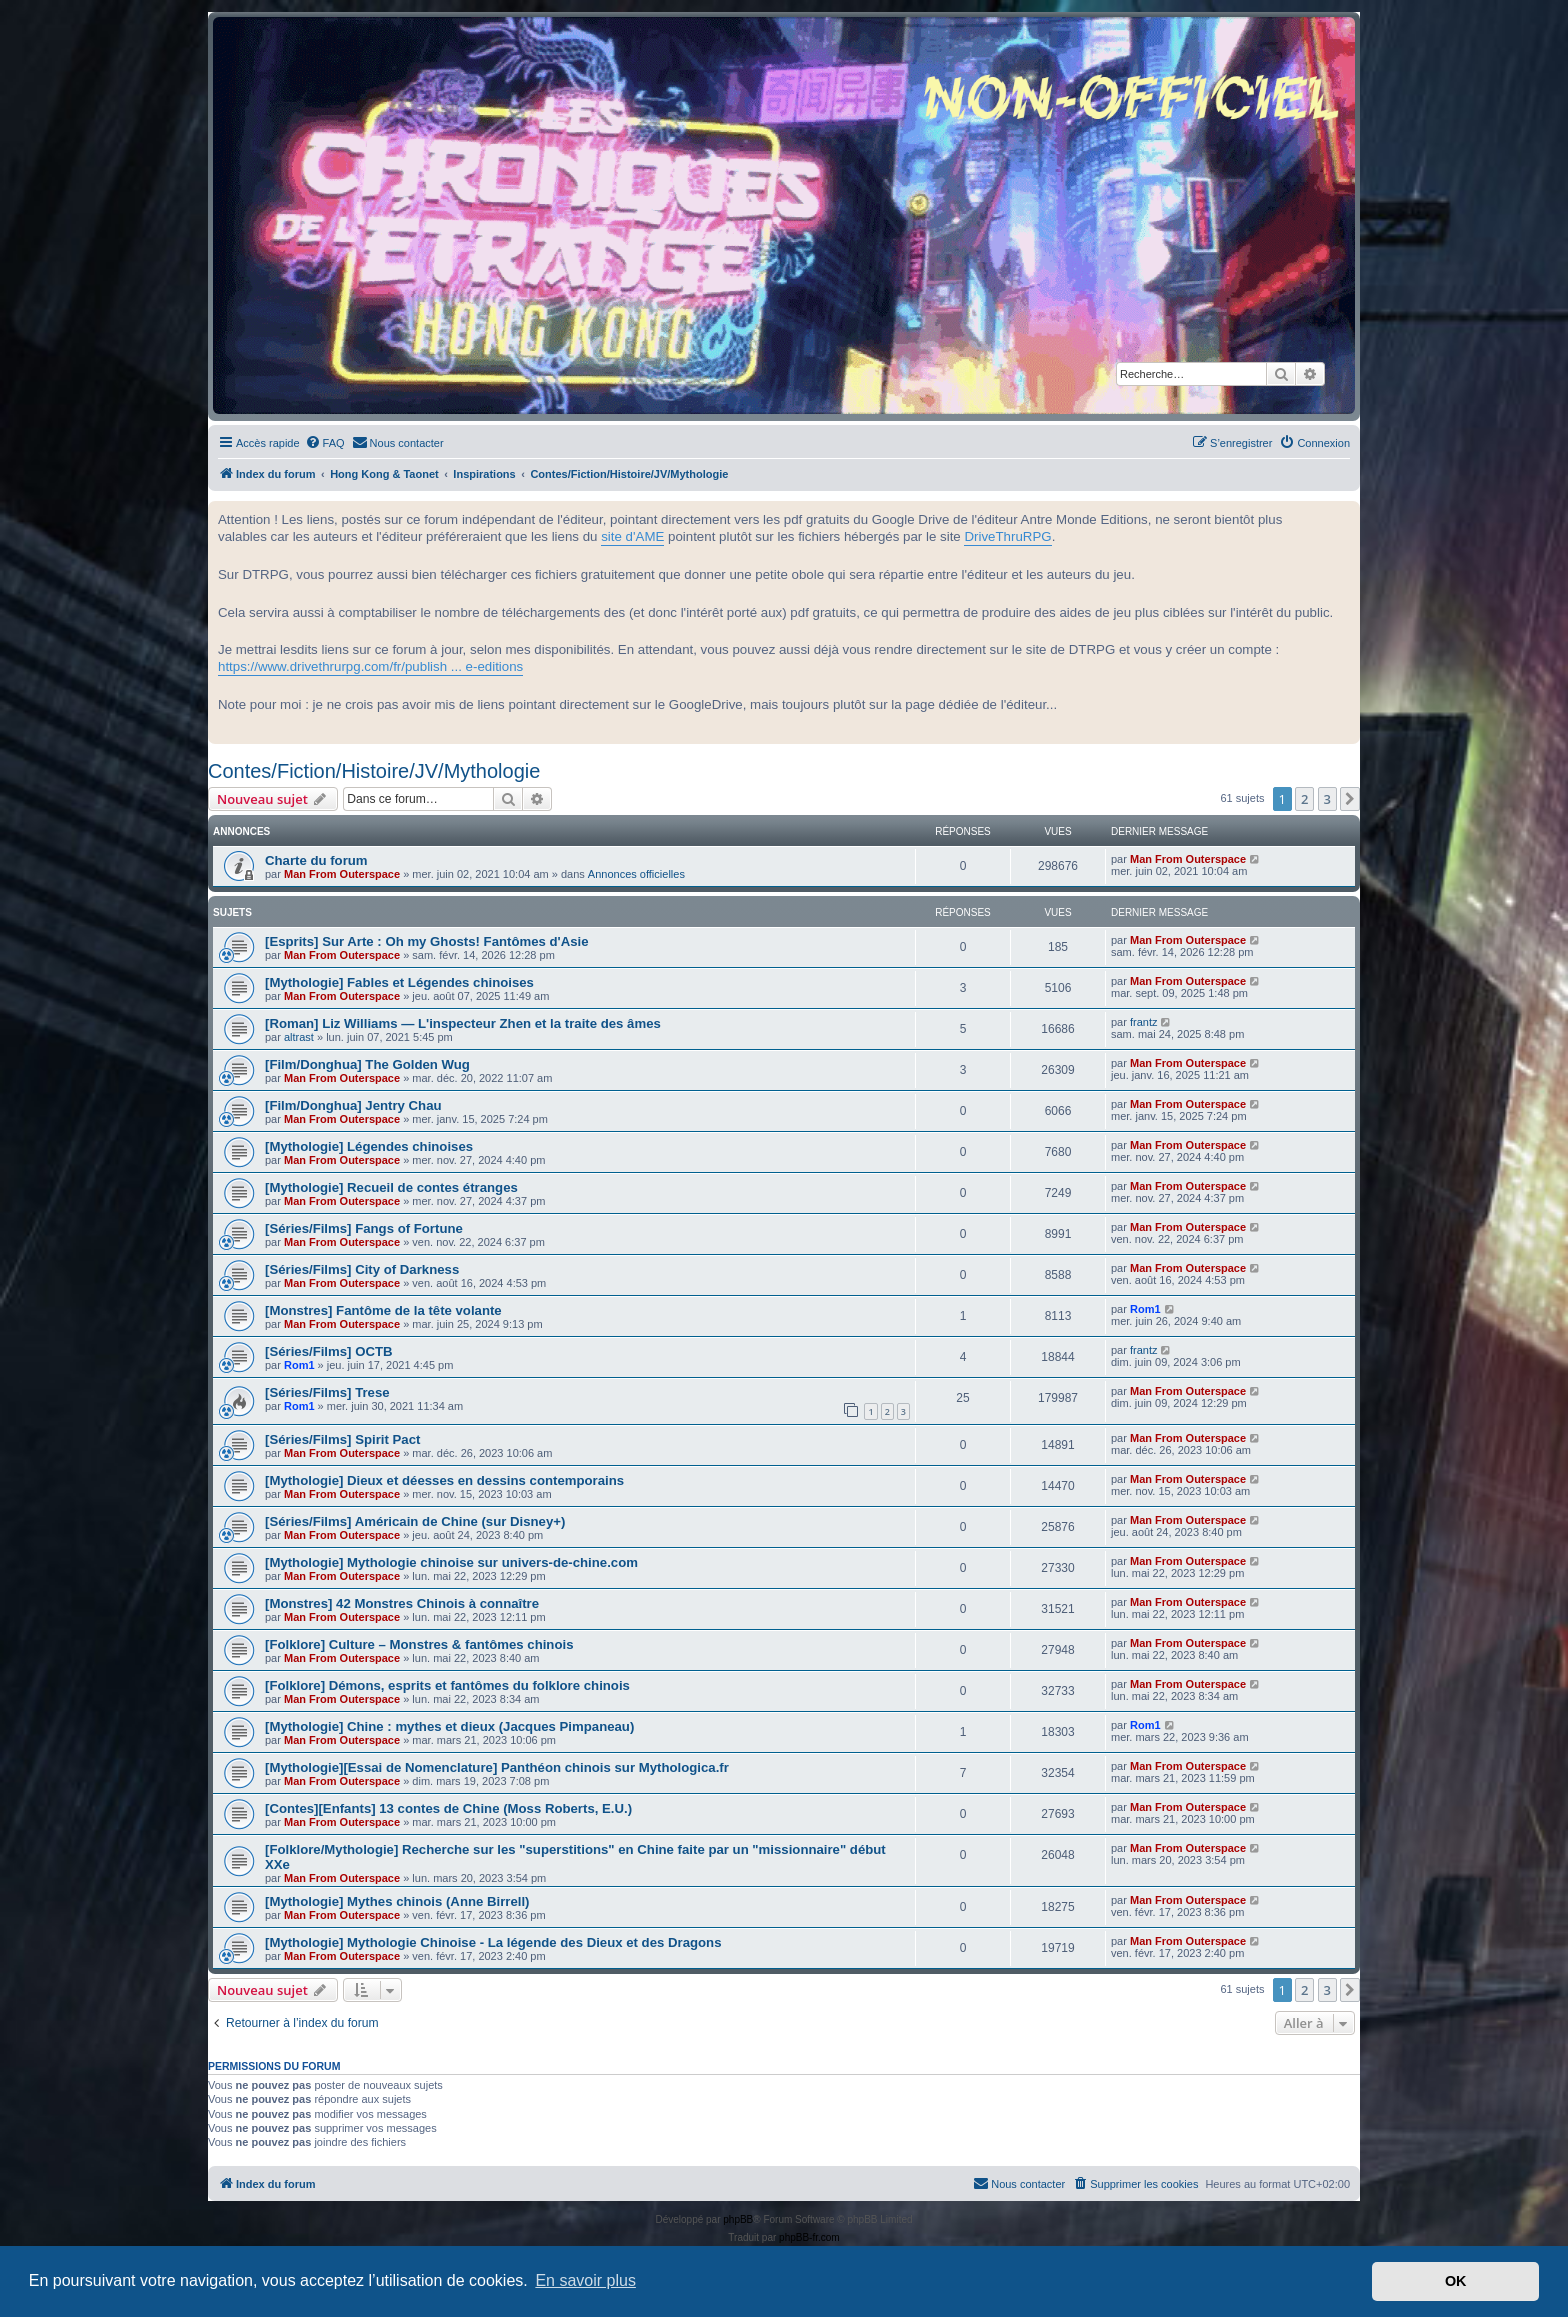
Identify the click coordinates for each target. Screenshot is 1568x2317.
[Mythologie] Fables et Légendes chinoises (399, 982)
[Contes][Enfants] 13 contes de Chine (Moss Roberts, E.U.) (448, 1808)
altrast (299, 1037)
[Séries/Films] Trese (327, 1392)
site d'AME (632, 536)
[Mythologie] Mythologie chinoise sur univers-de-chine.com (451, 1562)
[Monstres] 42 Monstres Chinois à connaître (402, 1603)
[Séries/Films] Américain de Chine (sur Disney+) (415, 1521)
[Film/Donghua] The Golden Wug (367, 1064)
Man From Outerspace (342, 874)
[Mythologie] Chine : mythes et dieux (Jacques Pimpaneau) (449, 1726)
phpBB (738, 2219)
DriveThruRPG (1007, 536)
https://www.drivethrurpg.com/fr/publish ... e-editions (370, 666)
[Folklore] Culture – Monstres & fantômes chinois (419, 1644)
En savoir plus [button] (585, 2280)
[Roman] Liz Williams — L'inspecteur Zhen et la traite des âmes (463, 1023)
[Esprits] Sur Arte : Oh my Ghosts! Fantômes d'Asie (427, 941)
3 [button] (1327, 799)
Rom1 (1145, 1309)
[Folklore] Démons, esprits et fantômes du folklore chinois (447, 1685)
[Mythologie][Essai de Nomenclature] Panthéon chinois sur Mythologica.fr (497, 1767)
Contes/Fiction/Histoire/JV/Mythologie (374, 771)
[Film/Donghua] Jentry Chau (353, 1105)
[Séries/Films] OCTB (329, 1351)
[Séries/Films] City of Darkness (362, 1269)
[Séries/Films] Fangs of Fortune (364, 1228)
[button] (1350, 799)
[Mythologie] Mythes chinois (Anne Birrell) (397, 1901)
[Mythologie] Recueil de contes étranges (391, 1187)
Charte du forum (316, 860)
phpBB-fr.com (809, 2237)
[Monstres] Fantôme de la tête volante (383, 1310)
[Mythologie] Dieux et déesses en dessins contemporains (444, 1480)
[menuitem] (325, 443)
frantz (1144, 1022)
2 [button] (1304, 799)
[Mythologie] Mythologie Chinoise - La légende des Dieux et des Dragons (493, 1942)
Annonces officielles (636, 874)
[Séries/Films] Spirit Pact (342, 1439)
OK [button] (1456, 2281)
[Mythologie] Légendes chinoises (369, 1146)
